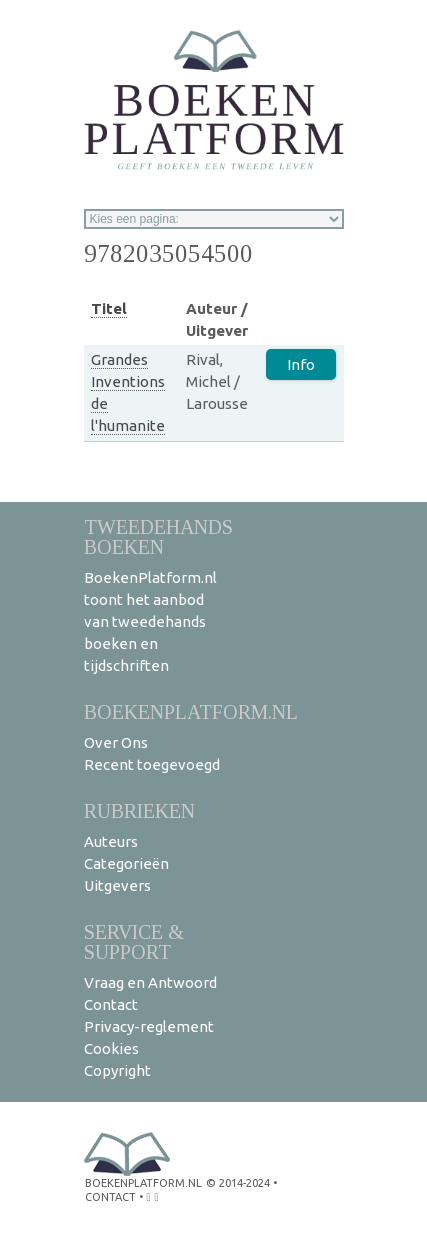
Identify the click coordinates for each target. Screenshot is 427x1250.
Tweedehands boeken (158, 536)
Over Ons (116, 742)
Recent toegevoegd (152, 764)
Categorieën (126, 863)
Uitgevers (117, 885)
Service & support (134, 941)
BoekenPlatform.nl (191, 711)
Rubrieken (139, 810)
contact (110, 1197)
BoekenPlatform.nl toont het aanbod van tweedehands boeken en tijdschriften (150, 621)
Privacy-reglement (149, 1026)
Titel (109, 308)
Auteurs (111, 841)
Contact (111, 1004)
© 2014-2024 (238, 1183)
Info (301, 364)
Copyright (117, 1070)
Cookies (111, 1048)
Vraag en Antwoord (150, 982)
